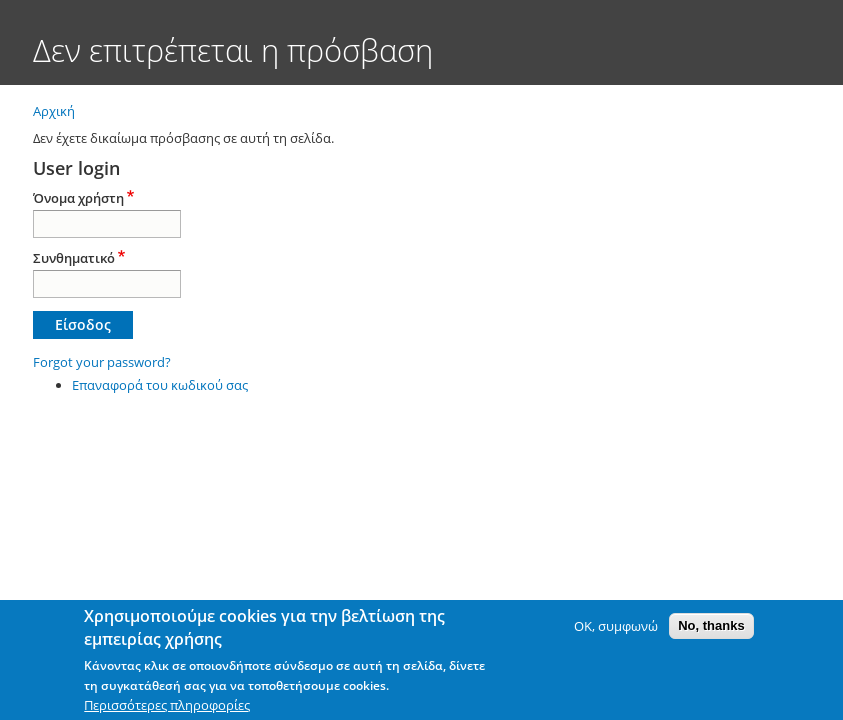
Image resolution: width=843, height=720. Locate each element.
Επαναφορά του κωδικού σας (160, 385)
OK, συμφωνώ (616, 626)
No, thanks (711, 625)
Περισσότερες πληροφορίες (167, 705)
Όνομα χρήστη (78, 198)
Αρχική (54, 111)
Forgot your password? (102, 362)
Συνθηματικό (74, 258)
